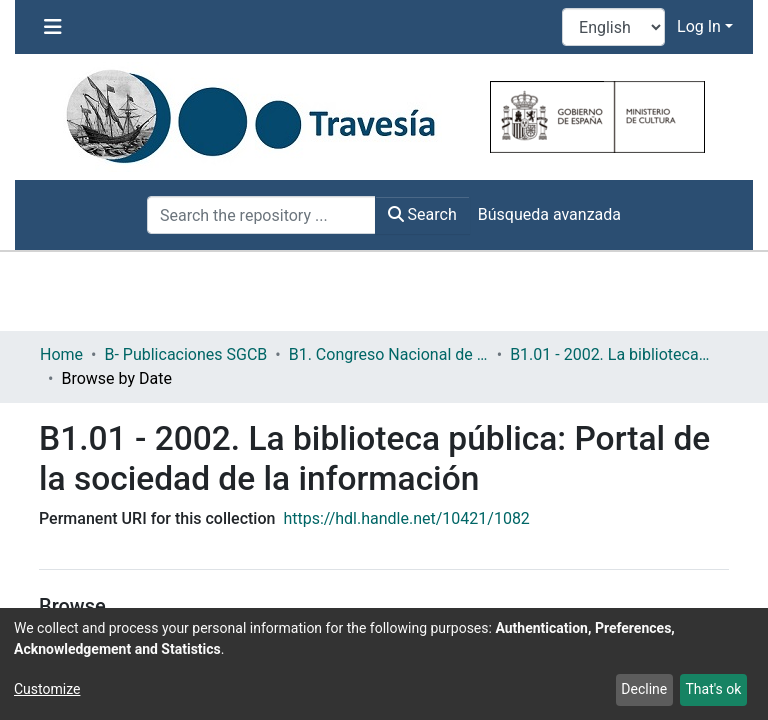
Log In (699, 26)
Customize (47, 689)
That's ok (713, 689)
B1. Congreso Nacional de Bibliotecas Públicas (389, 354)
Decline (644, 689)
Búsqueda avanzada (549, 214)
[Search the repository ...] (261, 215)
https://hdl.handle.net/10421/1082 (406, 518)
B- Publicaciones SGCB (185, 354)
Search (422, 214)
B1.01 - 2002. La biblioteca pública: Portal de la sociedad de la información (610, 354)
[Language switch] (613, 27)
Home (61, 354)
